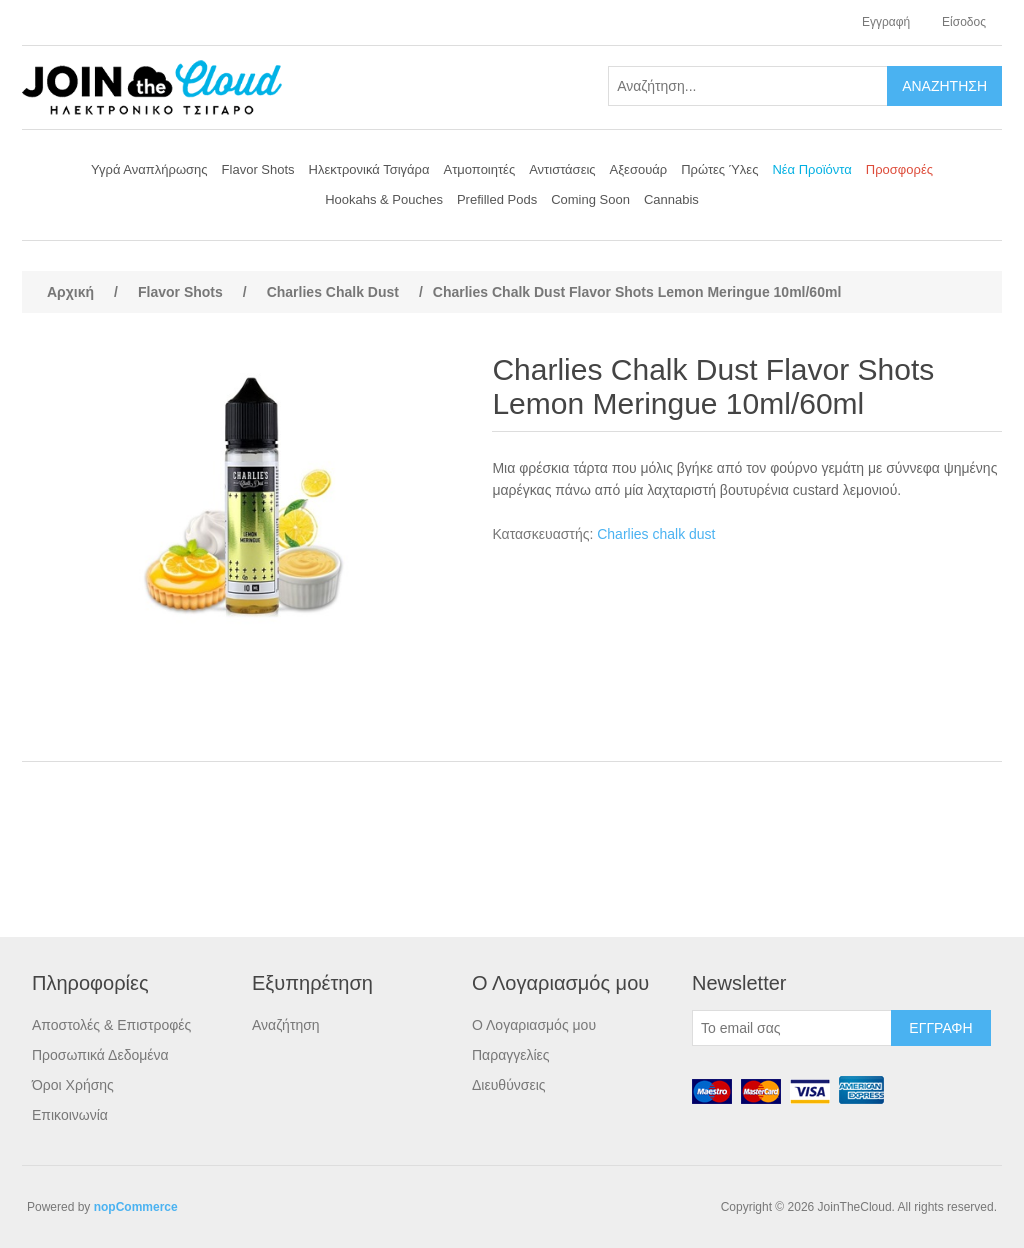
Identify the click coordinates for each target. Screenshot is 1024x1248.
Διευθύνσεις (509, 1085)
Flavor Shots (258, 169)
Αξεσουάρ (639, 169)
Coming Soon (590, 199)
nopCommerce (136, 1207)
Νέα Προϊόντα (811, 169)
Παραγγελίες (511, 1055)
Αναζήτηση (286, 1025)
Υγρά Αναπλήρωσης (149, 169)
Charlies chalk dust (656, 534)
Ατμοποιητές (480, 169)
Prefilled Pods (497, 199)
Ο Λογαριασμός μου (534, 1025)
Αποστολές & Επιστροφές (111, 1025)
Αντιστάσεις (562, 169)
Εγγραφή (886, 22)
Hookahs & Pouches (384, 199)
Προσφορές (899, 169)
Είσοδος (964, 22)
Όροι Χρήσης (73, 1085)
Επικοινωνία (70, 1115)
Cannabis (671, 199)
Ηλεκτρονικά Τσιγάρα (369, 169)
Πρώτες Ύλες (719, 169)
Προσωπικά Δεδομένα (100, 1055)
